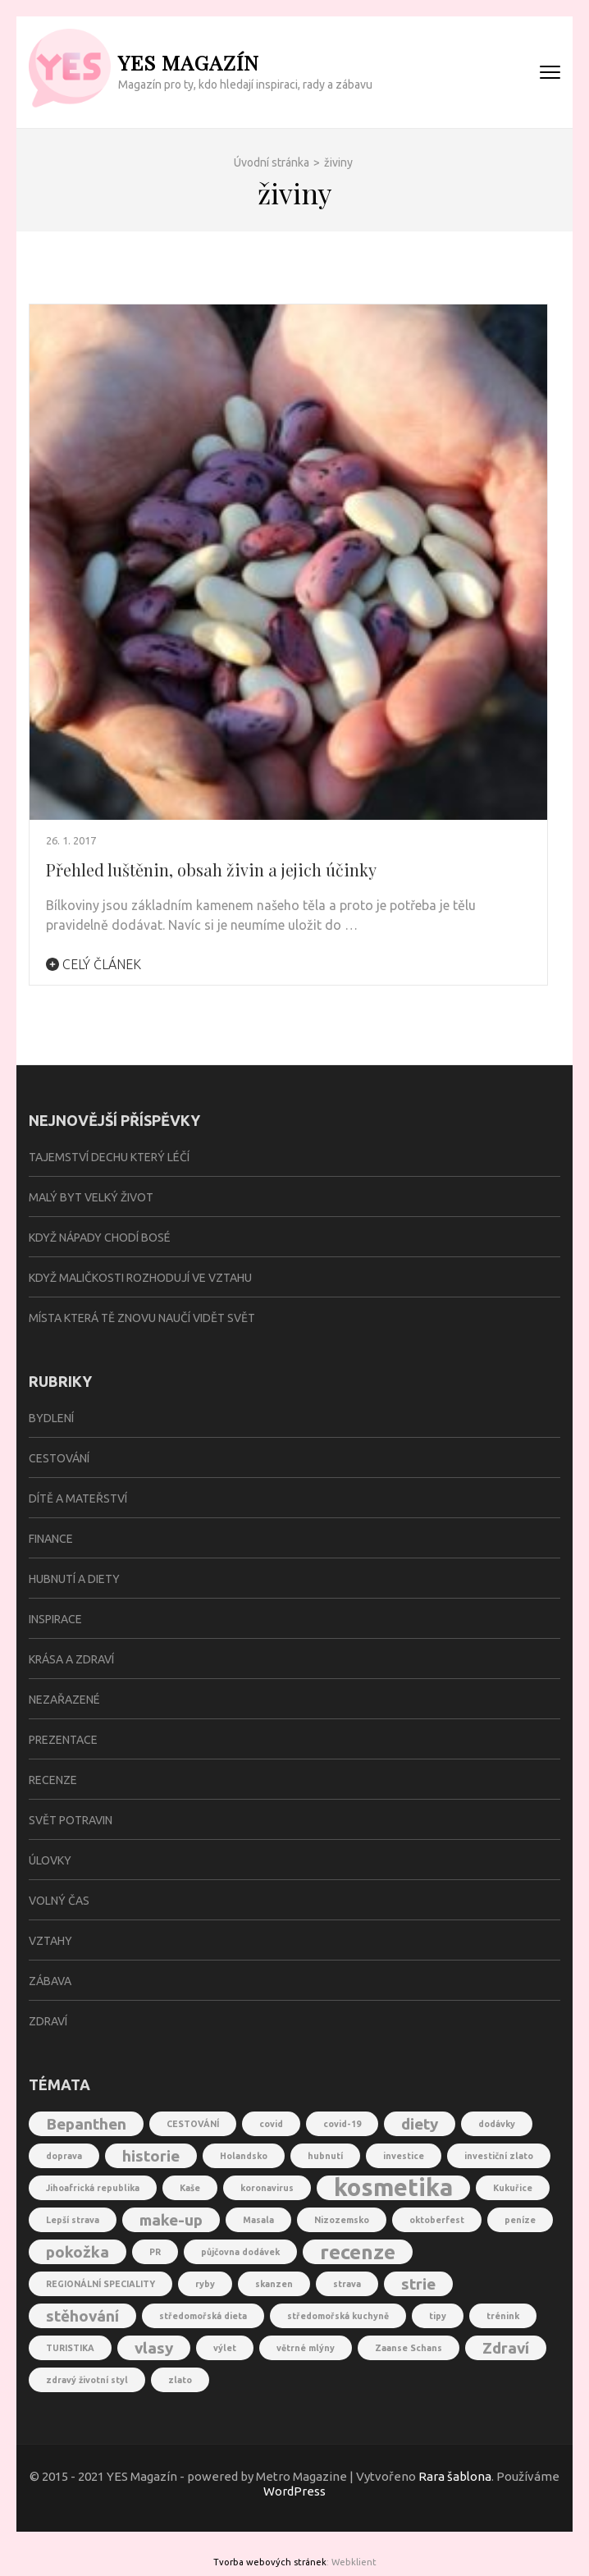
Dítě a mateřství (78, 1498)
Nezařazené (64, 1699)
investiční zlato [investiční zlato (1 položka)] (498, 2156)
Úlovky (50, 1860)
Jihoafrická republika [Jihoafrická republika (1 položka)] (92, 2188)
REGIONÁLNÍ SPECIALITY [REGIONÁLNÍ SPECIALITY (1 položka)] (100, 2284)
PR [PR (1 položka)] (155, 2252)
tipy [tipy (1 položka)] (437, 2316)
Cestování (59, 1458)
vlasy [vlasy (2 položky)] (154, 2348)
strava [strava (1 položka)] (347, 2284)
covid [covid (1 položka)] (271, 2124)
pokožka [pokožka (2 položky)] (77, 2252)
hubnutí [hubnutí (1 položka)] (325, 2156)
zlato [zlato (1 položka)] (180, 2380)
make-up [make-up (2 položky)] (171, 2220)
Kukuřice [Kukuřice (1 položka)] (512, 2188)
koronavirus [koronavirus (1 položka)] (267, 2188)
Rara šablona (454, 2476)
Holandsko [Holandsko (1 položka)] (243, 2156)
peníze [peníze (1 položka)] (520, 2220)
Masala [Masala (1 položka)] (258, 2220)
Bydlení (51, 1418)
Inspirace (55, 1619)
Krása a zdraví (71, 1659)
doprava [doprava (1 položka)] (64, 2156)
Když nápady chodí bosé (100, 1237)
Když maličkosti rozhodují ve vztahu (140, 1277)
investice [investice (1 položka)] (403, 2156)
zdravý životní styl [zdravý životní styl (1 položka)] (87, 2380)
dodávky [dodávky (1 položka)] (496, 2124)
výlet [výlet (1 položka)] (224, 2348)
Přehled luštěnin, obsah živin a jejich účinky (211, 869)
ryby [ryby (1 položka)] (205, 2284)
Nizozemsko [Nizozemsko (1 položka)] (341, 2220)
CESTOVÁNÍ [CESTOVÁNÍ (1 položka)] (193, 2124)
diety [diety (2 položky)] (419, 2124)
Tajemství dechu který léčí (109, 1157)
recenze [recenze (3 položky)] (357, 2251)
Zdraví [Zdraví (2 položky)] (505, 2348)
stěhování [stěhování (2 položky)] (82, 2316)
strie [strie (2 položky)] (418, 2284)
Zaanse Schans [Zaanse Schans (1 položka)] (408, 2348)
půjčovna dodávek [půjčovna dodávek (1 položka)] (240, 2252)
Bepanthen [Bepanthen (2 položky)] (86, 2124)
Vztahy (50, 1940)
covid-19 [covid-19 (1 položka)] (342, 2124)
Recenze (53, 1780)
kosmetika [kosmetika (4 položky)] (393, 2188)
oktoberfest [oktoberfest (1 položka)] (436, 2220)
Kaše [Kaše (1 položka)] (190, 2188)
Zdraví (48, 2021)
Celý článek (93, 964)
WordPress (294, 2491)
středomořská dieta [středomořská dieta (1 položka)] (203, 2316)
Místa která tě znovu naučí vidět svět (142, 1318)
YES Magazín (188, 61)
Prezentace (63, 1739)
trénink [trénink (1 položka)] (502, 2316)
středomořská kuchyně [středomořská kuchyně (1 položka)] (338, 2316)
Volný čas (59, 1900)
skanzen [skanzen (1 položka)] (274, 2284)
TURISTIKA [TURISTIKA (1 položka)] (70, 2348)
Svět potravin (70, 1820)
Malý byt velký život (91, 1197)
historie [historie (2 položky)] (151, 2156)
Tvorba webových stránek (269, 2562)
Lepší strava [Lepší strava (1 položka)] (72, 2220)
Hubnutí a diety (74, 1578)
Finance (51, 1538)
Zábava (50, 1981)
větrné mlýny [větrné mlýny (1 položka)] (305, 2348)
